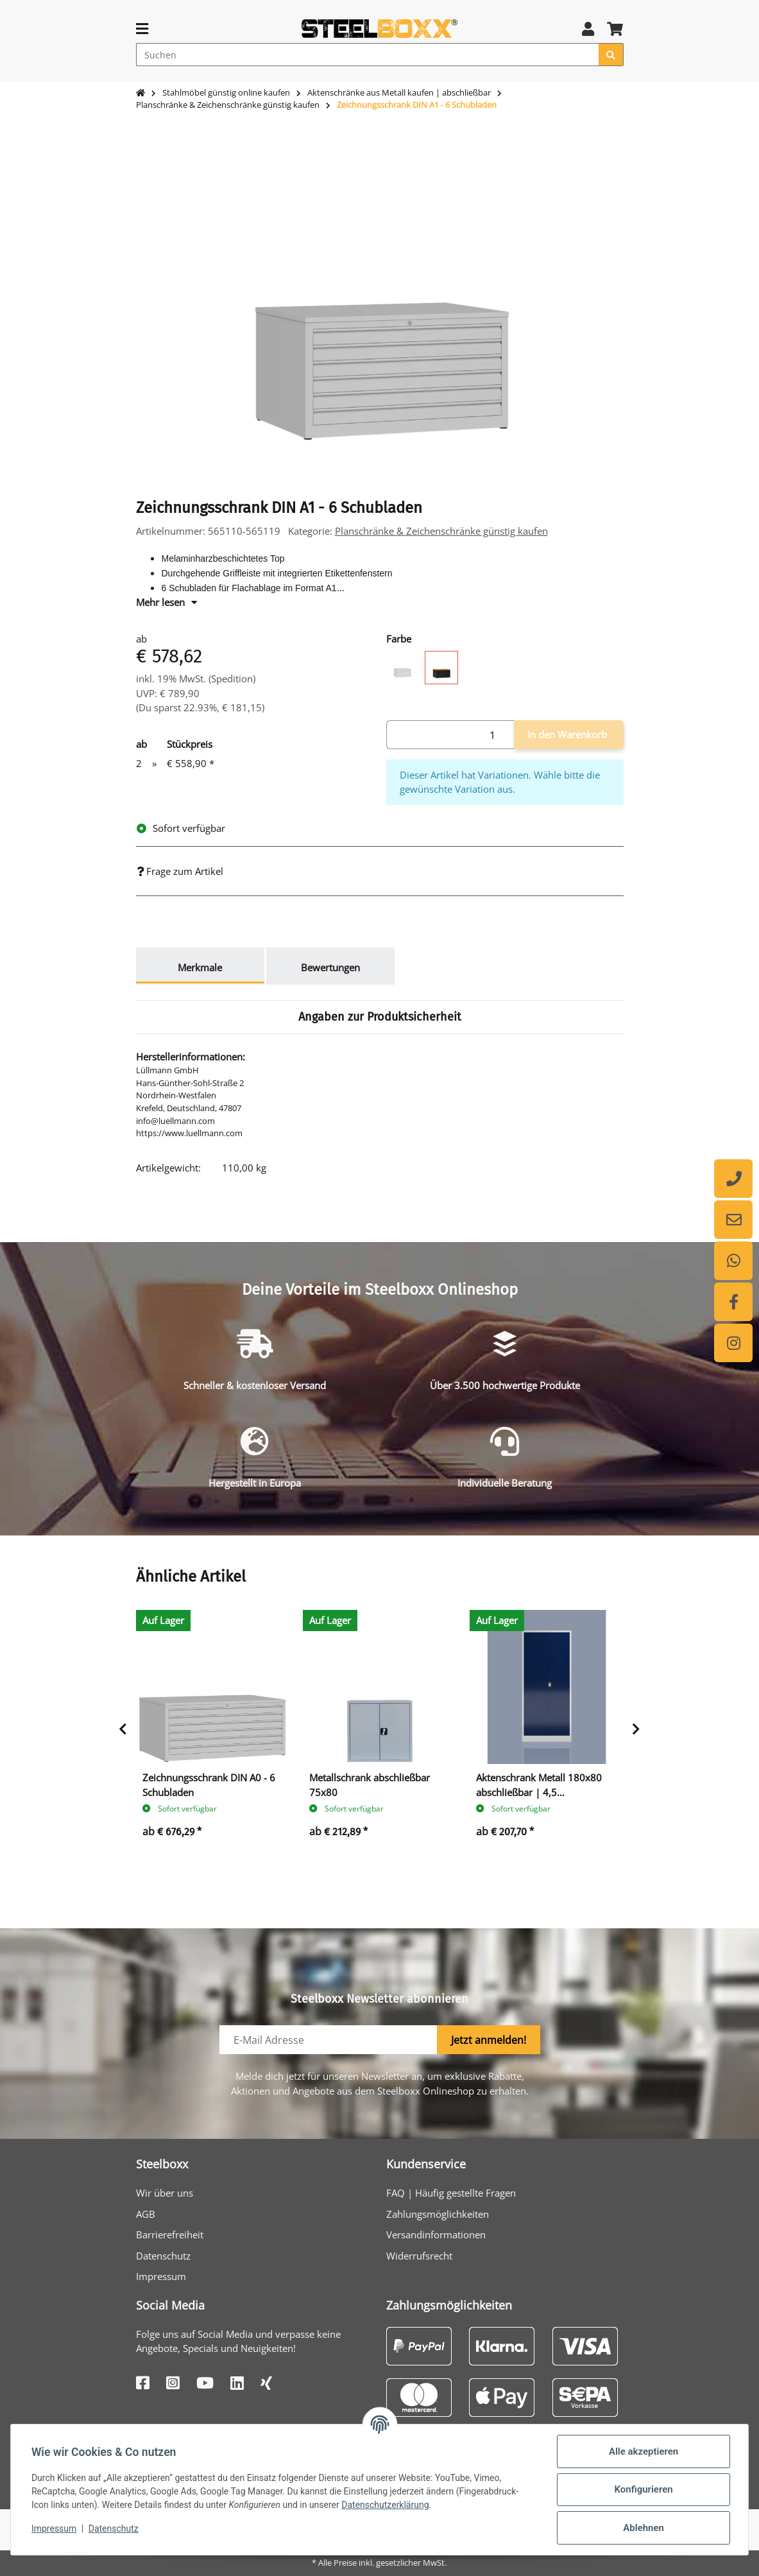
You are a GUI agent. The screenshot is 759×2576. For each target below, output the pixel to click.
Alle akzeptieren (643, 2451)
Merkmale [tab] (200, 967)
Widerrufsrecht (419, 2255)
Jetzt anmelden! (488, 2040)
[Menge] (450, 734)
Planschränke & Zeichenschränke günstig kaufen (441, 530)
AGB (145, 2214)
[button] (588, 28)
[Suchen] (367, 54)
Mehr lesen (166, 602)
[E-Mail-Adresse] (328, 2039)
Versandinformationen (436, 2234)
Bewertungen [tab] (330, 967)
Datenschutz (163, 2255)
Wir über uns (164, 2192)
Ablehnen (643, 2528)
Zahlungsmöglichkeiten (437, 2214)
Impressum (161, 2276)
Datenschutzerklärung (385, 2505)
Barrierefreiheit (169, 2234)
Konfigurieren (643, 2489)
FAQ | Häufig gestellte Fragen (451, 2192)
